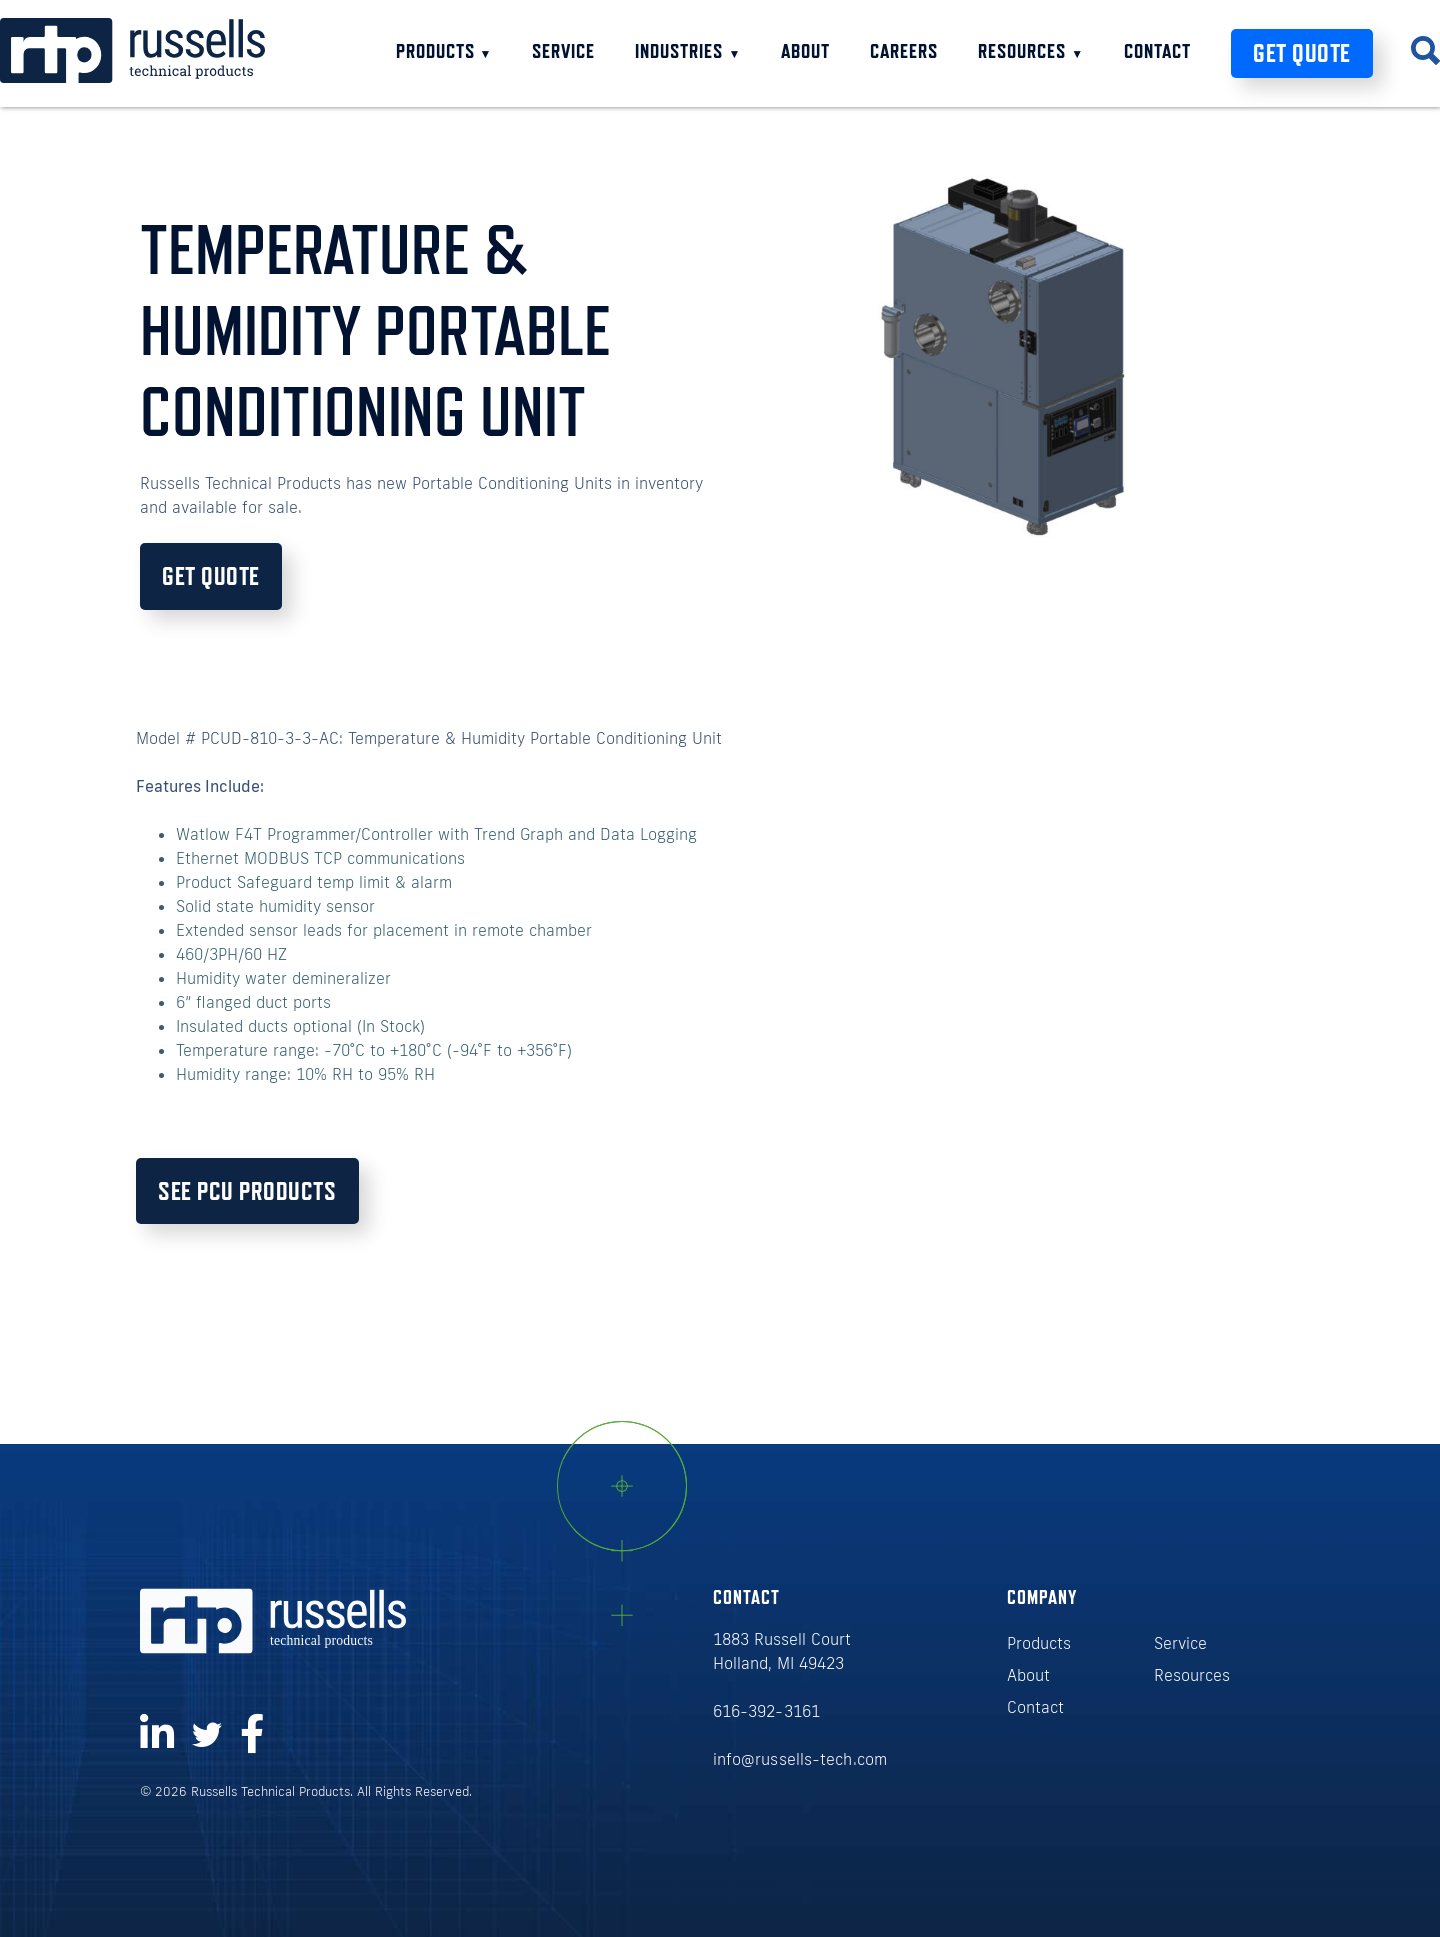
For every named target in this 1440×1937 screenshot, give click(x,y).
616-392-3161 (766, 1711)
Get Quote (1302, 53)
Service (563, 51)
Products (444, 51)
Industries (688, 51)
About (805, 51)
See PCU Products (247, 1191)
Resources (1031, 51)
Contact (1157, 51)
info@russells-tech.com (800, 1759)
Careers (904, 51)
